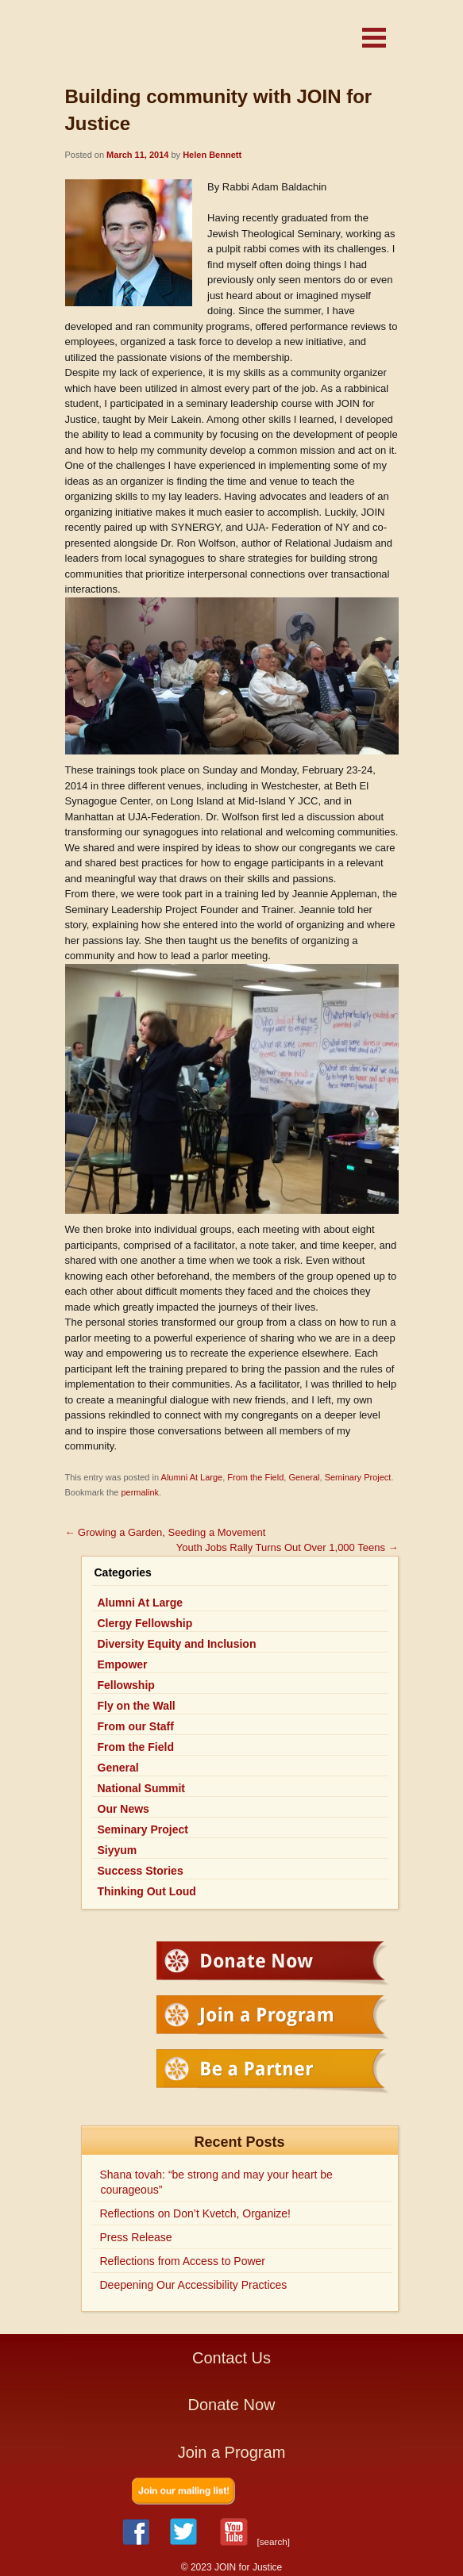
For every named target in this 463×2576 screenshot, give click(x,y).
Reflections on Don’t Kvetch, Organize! (195, 2213)
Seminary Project (358, 1477)
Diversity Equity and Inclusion (177, 1643)
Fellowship (126, 1685)
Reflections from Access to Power (183, 2261)
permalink (140, 1492)
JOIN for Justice (184, 41)
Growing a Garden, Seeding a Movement (165, 1532)
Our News (123, 1808)
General (303, 1477)
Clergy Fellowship (145, 1623)
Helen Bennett (212, 154)
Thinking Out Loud (147, 1891)
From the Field (255, 1477)
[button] (374, 38)
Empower (123, 1664)
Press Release (136, 2237)
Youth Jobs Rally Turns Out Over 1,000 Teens (287, 1547)
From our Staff (136, 1726)
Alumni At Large (192, 1477)
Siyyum (117, 1850)
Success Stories (140, 1870)
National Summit (141, 1788)
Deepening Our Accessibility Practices (193, 2284)
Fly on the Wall (137, 1705)
